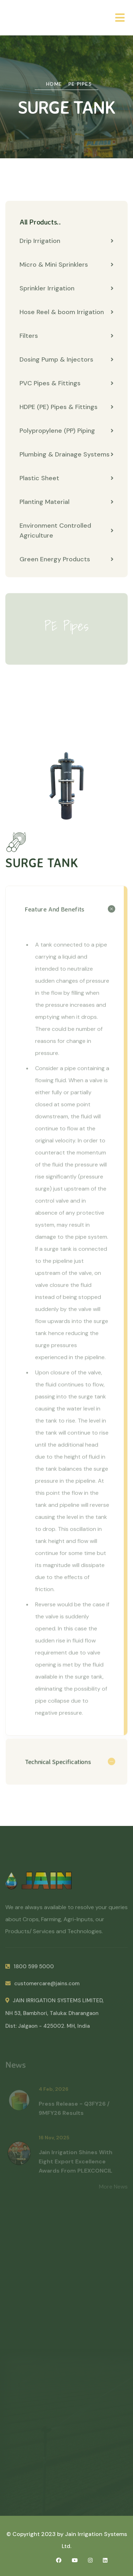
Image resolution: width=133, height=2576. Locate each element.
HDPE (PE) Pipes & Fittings (66, 407)
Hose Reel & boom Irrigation (66, 312)
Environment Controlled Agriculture (66, 531)
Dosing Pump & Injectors (66, 360)
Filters (66, 336)
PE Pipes (80, 84)
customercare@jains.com (42, 1987)
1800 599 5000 (29, 1970)
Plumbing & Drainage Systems (66, 454)
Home (54, 84)
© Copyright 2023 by (35, 2534)
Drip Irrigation (66, 241)
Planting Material (66, 502)
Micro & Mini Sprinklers (66, 265)
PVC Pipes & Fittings (66, 383)
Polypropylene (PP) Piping (66, 431)
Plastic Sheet (66, 478)
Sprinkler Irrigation (66, 288)
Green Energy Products (66, 559)
